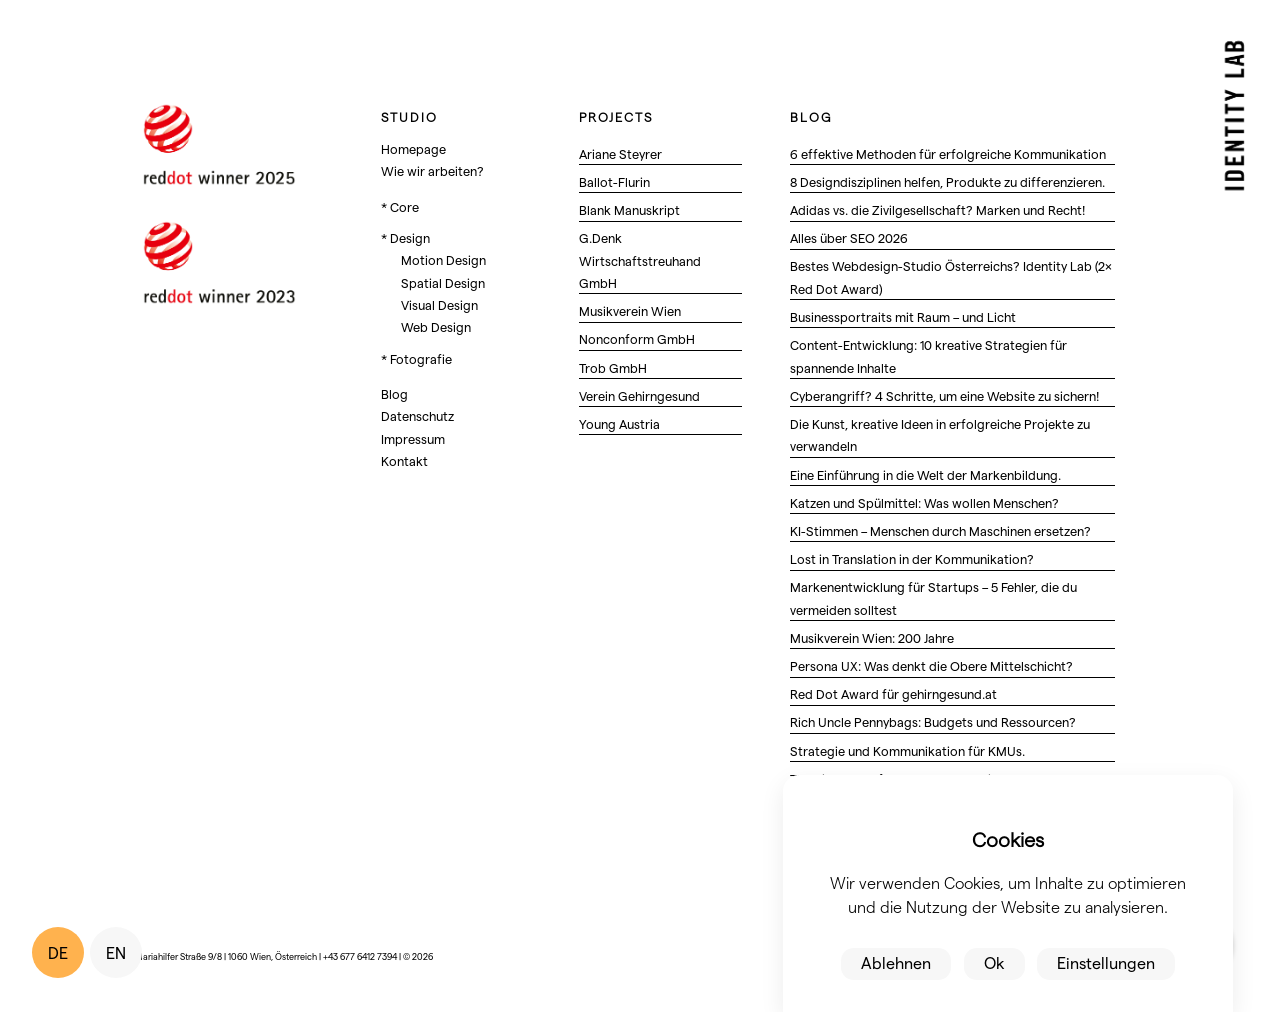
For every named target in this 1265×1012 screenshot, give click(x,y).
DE (58, 952)
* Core (400, 206)
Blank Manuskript (629, 209)
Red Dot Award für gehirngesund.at (893, 693)
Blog (394, 393)
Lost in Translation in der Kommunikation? (912, 558)
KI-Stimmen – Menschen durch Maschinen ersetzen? (940, 530)
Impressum (413, 438)
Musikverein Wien (630, 310)
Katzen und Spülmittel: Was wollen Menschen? (924, 502)
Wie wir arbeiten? (432, 170)
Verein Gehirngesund (639, 395)
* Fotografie (416, 358)
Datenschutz (417, 415)
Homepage (413, 148)
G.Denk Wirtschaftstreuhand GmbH (640, 260)
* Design (405, 237)
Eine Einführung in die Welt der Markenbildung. (925, 474)
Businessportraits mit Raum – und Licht (903, 316)
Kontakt (404, 460)
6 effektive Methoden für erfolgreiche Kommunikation (948, 153)
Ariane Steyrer (620, 153)
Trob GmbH (613, 367)
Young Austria (619, 423)
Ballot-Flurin (614, 181)
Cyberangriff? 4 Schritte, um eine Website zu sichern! (944, 395)
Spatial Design (443, 282)
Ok (994, 962)
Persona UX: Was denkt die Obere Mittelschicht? (931, 665)
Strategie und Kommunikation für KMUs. (907, 750)
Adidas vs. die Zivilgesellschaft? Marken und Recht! (937, 209)
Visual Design (439, 304)
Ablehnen (896, 962)
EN (116, 952)
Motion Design (443, 259)
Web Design (436, 326)
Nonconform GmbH (637, 338)
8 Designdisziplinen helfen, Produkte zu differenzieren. (947, 181)
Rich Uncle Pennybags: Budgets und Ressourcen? (933, 721)
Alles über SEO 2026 (849, 237)
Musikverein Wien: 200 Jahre (872, 637)
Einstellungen (1106, 962)
